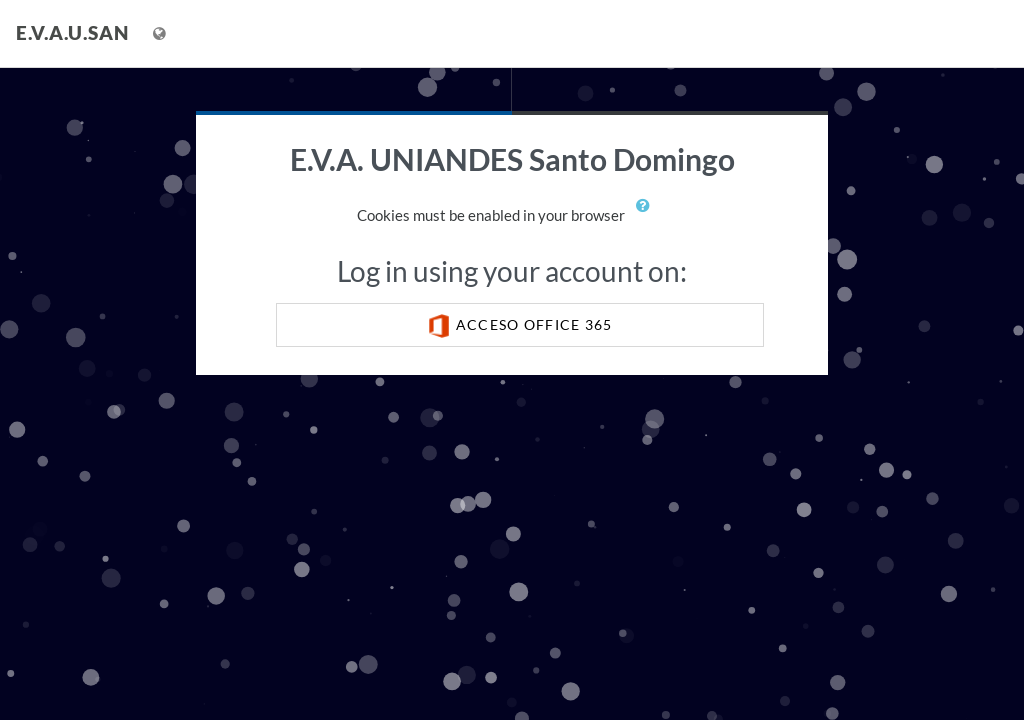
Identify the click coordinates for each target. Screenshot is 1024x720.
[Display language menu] (161, 33)
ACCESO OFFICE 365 (519, 326)
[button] (648, 217)
